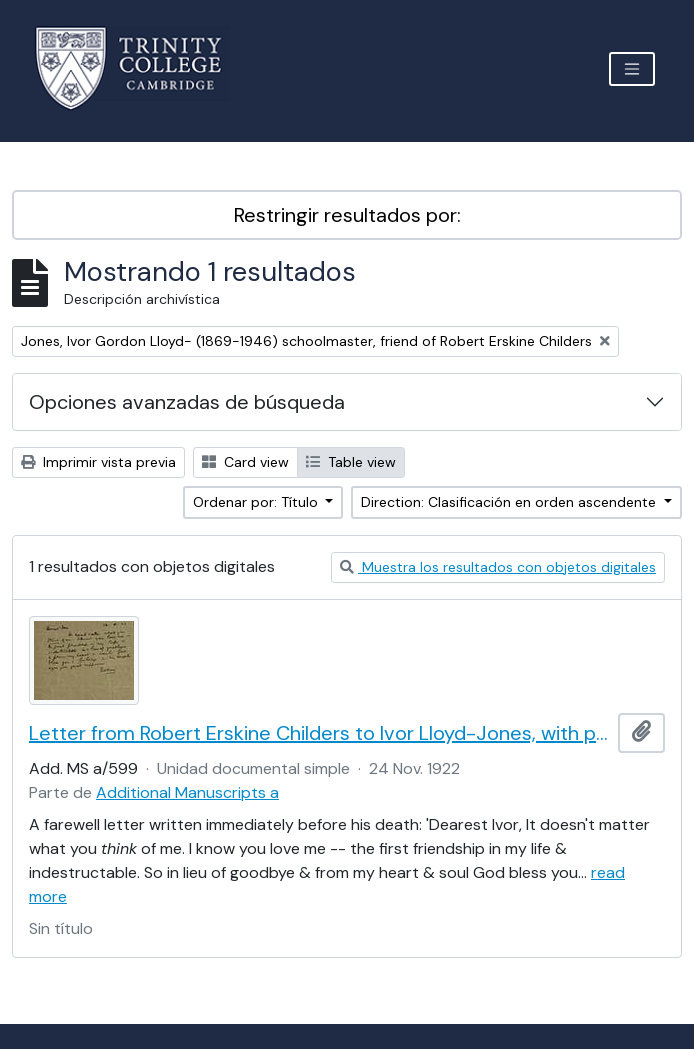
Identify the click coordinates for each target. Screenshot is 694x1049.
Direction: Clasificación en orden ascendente (510, 502)
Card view (245, 462)
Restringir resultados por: (347, 215)
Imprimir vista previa (98, 462)
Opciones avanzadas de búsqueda (187, 402)
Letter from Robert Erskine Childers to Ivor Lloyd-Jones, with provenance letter (319, 733)
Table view (351, 462)
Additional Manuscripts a (187, 792)
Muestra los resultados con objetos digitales (498, 567)
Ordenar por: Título (257, 502)
